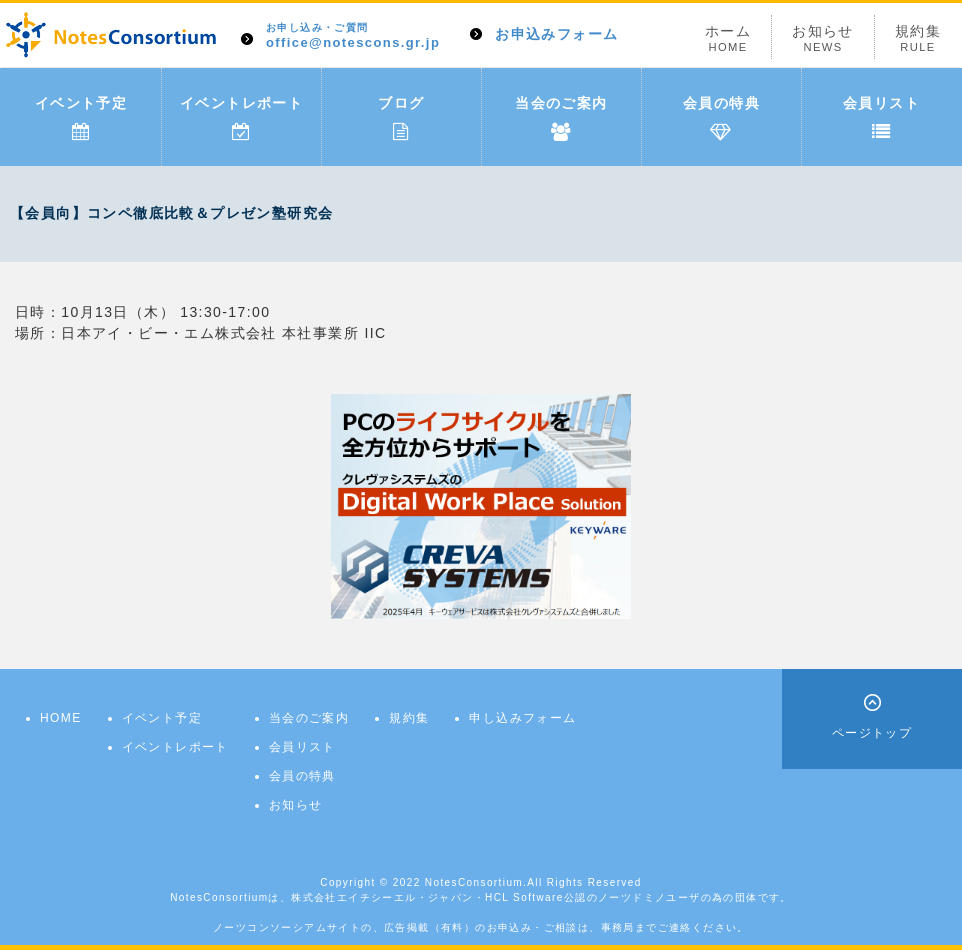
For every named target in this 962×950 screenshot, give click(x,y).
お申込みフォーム (556, 34)
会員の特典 (721, 118)
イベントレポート (241, 118)
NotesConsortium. (476, 882)
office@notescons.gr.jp (353, 36)
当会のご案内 (561, 118)
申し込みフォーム (522, 718)
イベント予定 (81, 118)
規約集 (918, 38)
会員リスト (881, 118)
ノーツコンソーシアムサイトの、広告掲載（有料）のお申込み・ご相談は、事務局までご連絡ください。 (481, 927)
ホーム (728, 38)
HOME (61, 718)
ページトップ (872, 733)
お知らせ (823, 38)
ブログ (401, 118)
